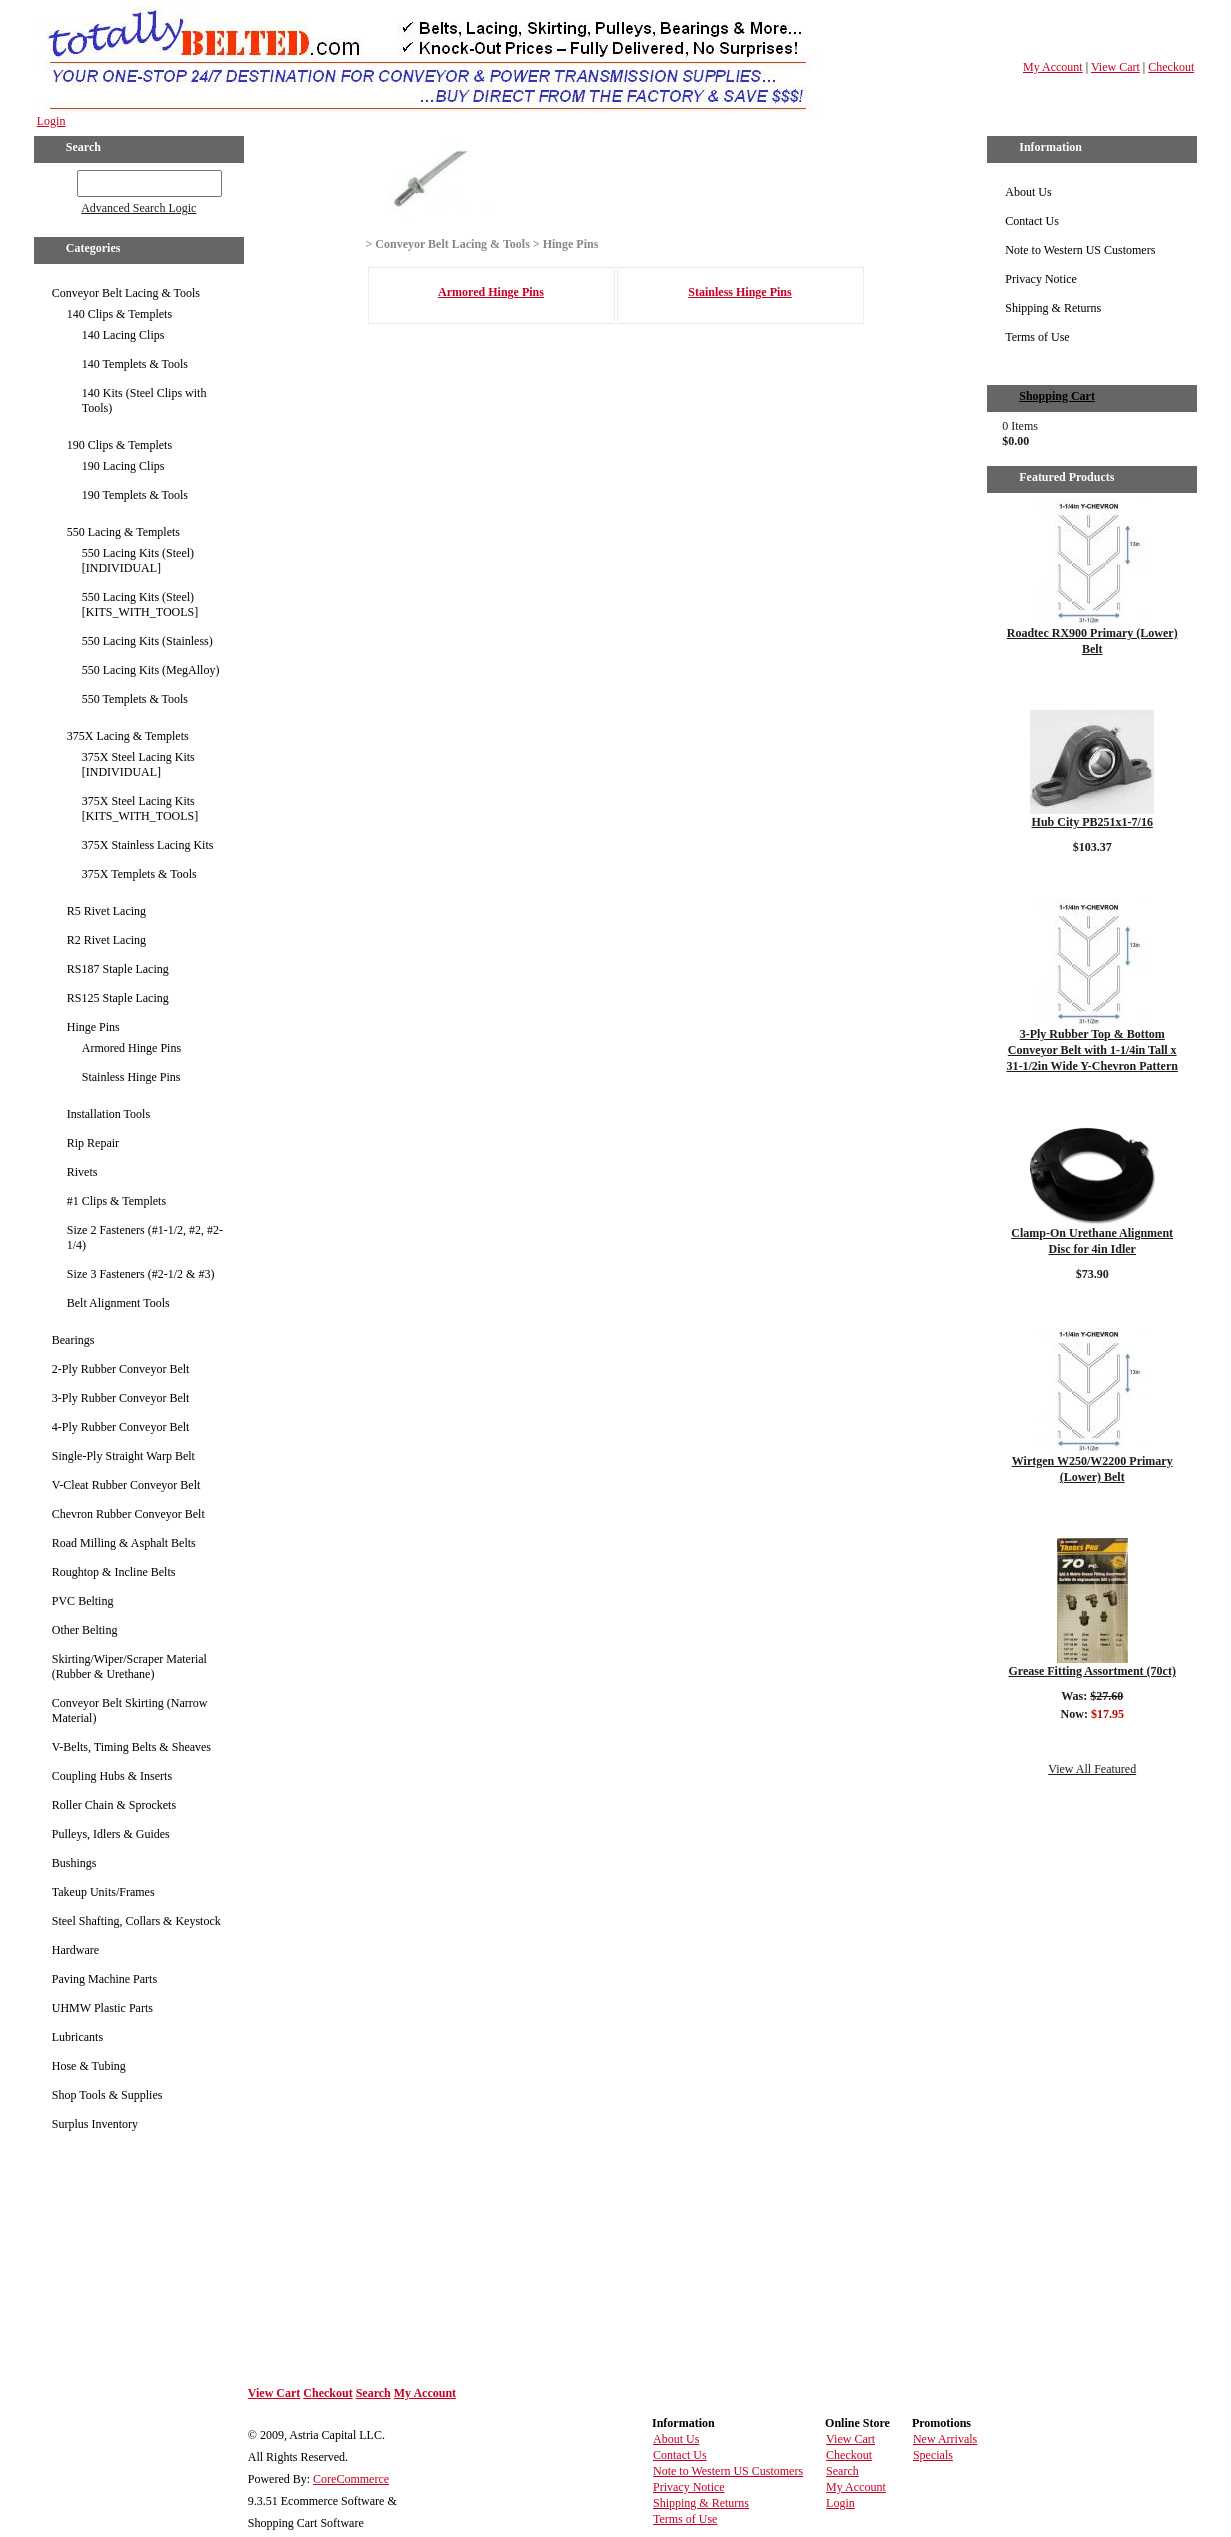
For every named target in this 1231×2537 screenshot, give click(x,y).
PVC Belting (83, 1601)
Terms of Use (1037, 337)
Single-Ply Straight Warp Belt (123, 1456)
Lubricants (77, 2037)
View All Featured (1092, 1769)
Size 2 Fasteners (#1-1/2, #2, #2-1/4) (145, 1237)
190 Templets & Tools (135, 495)
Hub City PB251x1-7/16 (1092, 822)
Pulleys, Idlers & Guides (111, 1834)
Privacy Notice (1041, 279)
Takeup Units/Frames (103, 1892)
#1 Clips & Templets (116, 1201)
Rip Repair (93, 1143)
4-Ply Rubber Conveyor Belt (121, 1427)
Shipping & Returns (1053, 308)
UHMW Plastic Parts (102, 2008)
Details (1092, 682)
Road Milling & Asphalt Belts (124, 1543)
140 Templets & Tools (135, 364)
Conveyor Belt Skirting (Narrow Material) (130, 1710)
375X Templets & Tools (139, 874)
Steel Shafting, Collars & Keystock (136, 1921)
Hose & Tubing (89, 2066)
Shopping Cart (1057, 396)
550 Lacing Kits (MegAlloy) (151, 670)
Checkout (1171, 67)
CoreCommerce (351, 2479)
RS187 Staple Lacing (118, 969)
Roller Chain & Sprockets (114, 1805)
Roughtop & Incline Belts (114, 1572)
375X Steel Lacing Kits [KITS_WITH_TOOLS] (140, 808)
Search (373, 2393)
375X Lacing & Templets (128, 736)
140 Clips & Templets (119, 314)
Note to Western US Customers (1080, 250)
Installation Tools (108, 1114)
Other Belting (85, 1630)
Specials (933, 2455)
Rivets (82, 1172)
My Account (1053, 67)
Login (51, 121)
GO (62, 180)
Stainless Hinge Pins (131, 1077)
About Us (1028, 192)
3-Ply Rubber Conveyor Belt (121, 1398)
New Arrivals (945, 2439)
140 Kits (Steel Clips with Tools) (144, 400)
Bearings (73, 1340)
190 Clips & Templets (119, 445)
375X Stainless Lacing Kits (148, 845)
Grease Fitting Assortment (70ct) (1092, 1671)
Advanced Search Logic (138, 208)
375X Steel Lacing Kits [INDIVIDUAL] (138, 764)
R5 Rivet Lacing (106, 911)
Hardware (75, 1950)
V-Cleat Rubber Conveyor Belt (126, 1485)
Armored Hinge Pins (131, 1048)
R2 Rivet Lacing (106, 940)
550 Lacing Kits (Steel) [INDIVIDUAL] (138, 560)
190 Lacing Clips (123, 466)
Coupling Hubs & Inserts (112, 1776)
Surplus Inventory (95, 2124)
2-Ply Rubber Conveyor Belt (121, 1369)
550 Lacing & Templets (123, 532)
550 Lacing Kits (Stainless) (147, 641)
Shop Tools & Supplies (107, 2095)
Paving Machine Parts (104, 1979)
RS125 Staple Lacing (118, 998)
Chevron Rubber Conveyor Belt (128, 1514)
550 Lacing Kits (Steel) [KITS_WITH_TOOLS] (140, 604)
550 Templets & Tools (135, 699)
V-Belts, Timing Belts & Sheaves (131, 1747)
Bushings (74, 1863)
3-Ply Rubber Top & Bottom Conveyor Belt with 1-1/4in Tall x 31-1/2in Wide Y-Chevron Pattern (1091, 1050)
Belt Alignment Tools (118, 1303)
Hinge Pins (93, 1027)
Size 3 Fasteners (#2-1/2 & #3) (141, 1274)
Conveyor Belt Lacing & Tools (126, 293)
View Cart (1115, 67)
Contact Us (1032, 221)
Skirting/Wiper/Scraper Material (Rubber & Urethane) (129, 1666)
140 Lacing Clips (123, 335)
